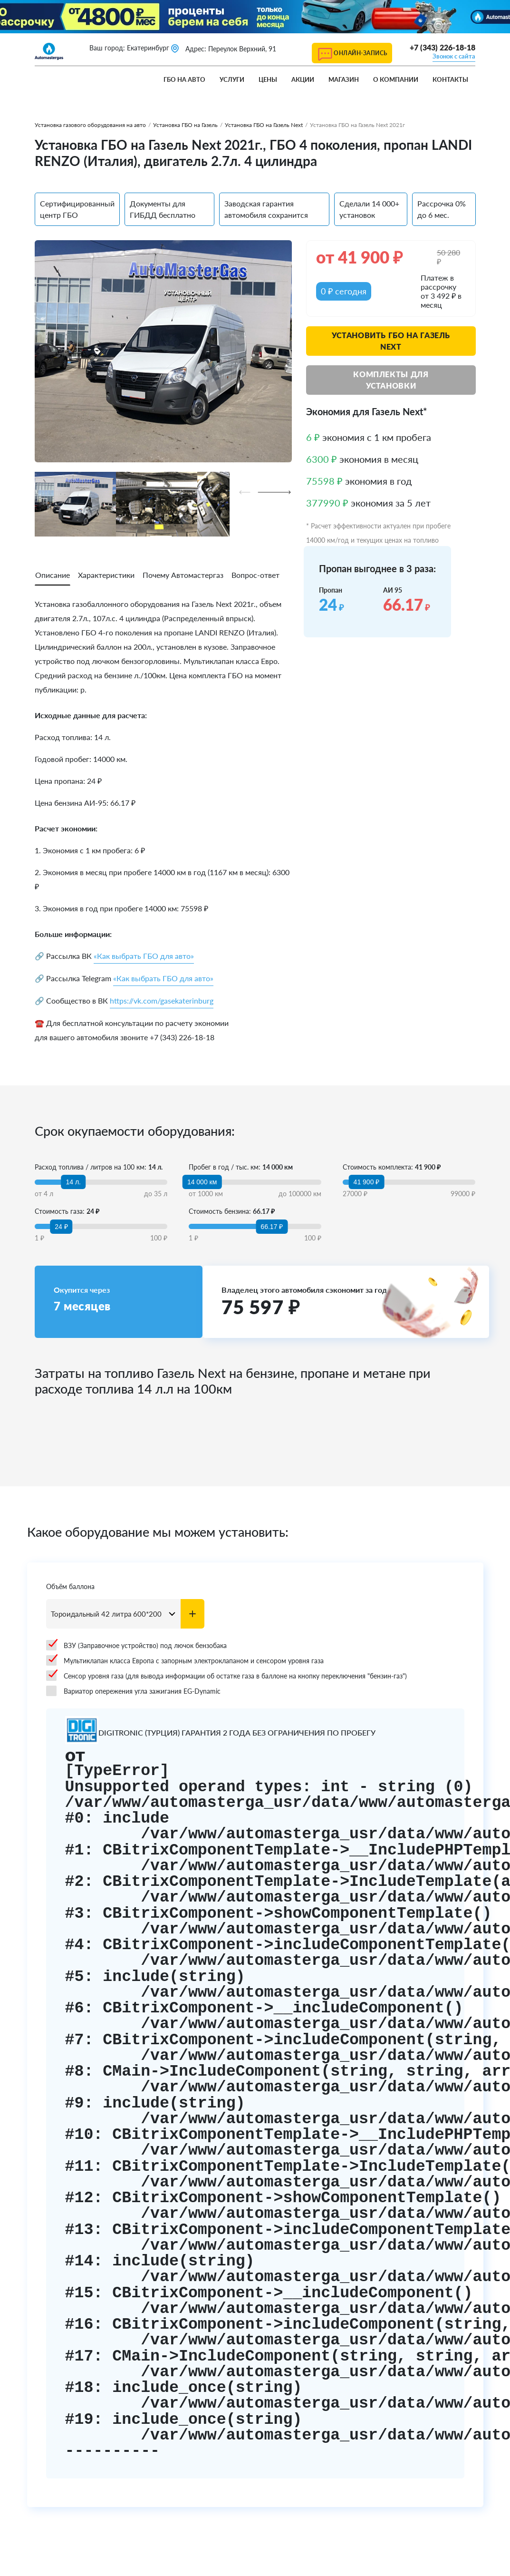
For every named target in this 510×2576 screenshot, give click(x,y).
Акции (302, 79)
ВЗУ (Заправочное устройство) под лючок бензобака (136, 1645)
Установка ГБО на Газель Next (264, 124)
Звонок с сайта (454, 56)
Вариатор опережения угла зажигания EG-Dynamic (133, 1691)
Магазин (343, 79)
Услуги (232, 79)
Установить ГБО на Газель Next (391, 341)
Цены (268, 79)
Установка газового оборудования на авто (90, 124)
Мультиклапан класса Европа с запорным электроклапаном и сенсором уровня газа (185, 1660)
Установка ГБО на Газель (185, 124)
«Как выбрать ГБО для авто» (144, 955)
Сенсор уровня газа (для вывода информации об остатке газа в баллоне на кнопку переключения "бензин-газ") (226, 1675)
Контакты (450, 79)
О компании (395, 79)
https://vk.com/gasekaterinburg (161, 1000)
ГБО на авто (184, 79)
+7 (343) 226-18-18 (442, 47)
